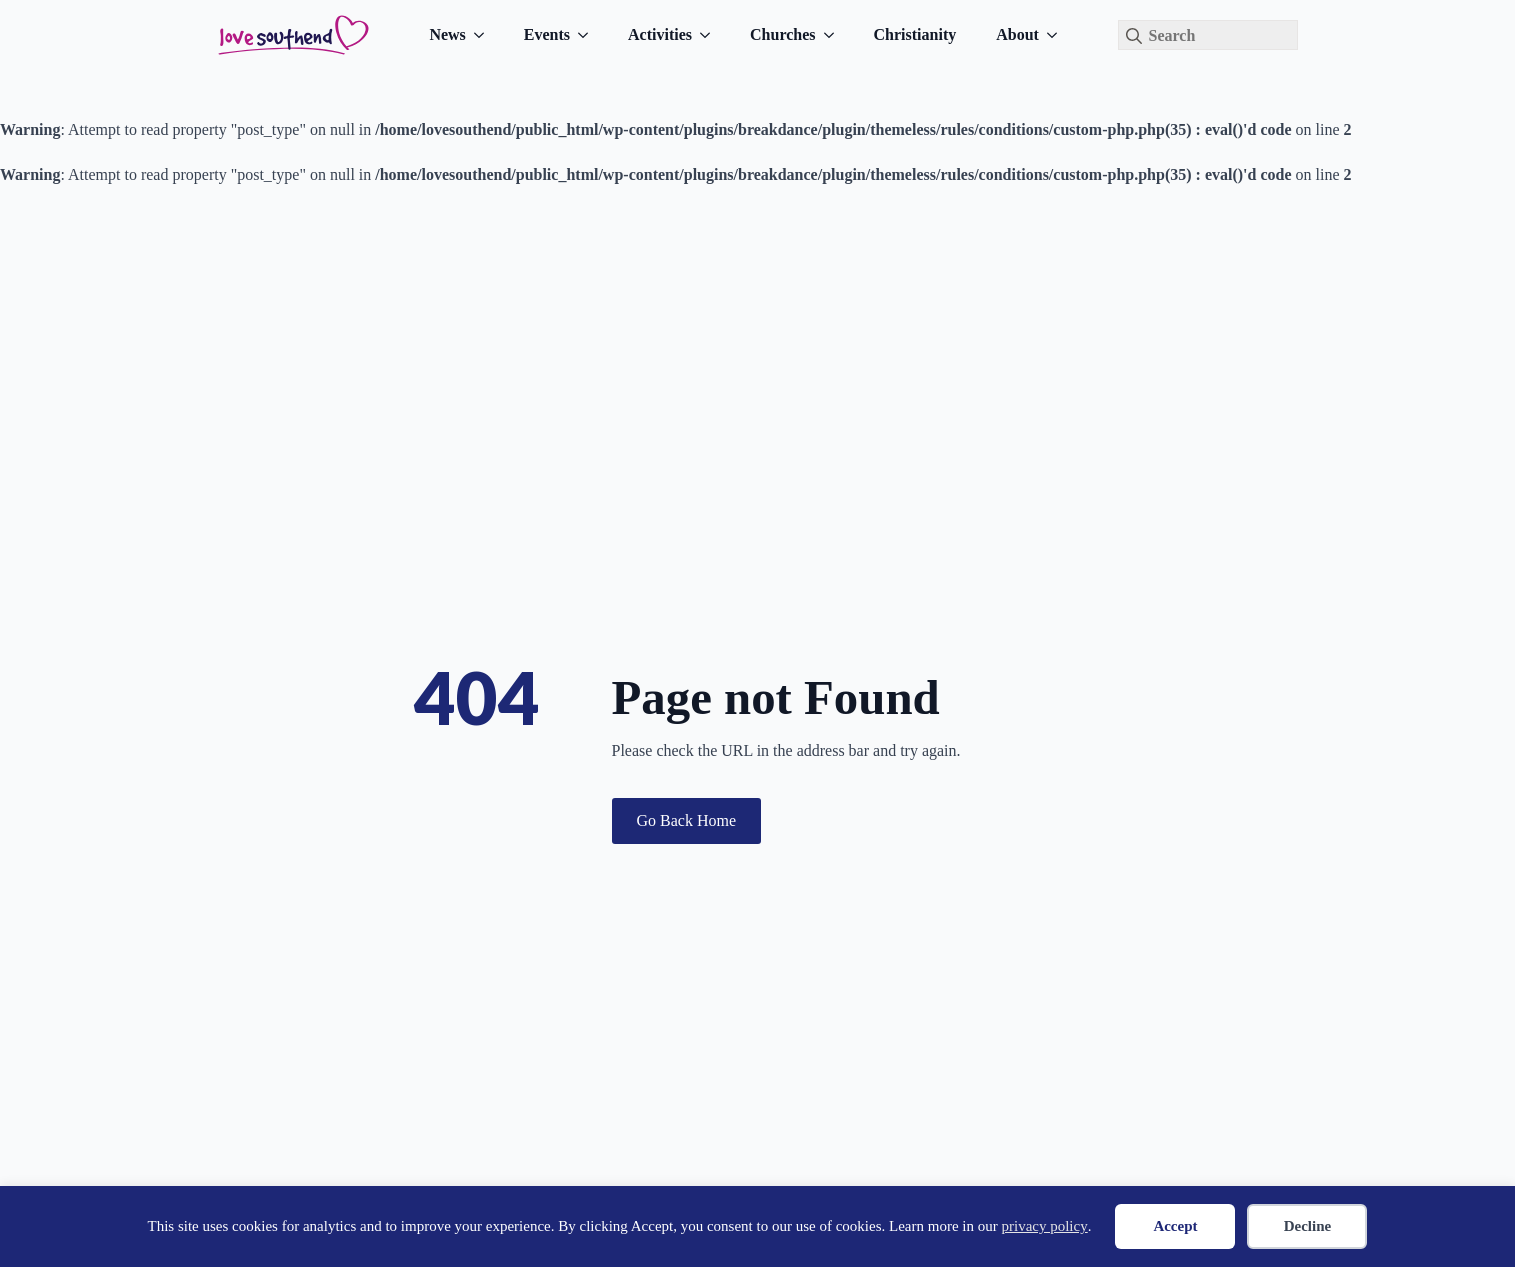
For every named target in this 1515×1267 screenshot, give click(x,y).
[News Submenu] (485, 35)
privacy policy (1044, 1226)
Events (547, 34)
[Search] (1134, 36)
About (1017, 34)
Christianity (915, 34)
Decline (1307, 1226)
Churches (783, 34)
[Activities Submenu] (711, 35)
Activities (660, 34)
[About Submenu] (1058, 35)
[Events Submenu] (589, 35)
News (447, 34)
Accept (1175, 1226)
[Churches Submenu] (835, 35)
